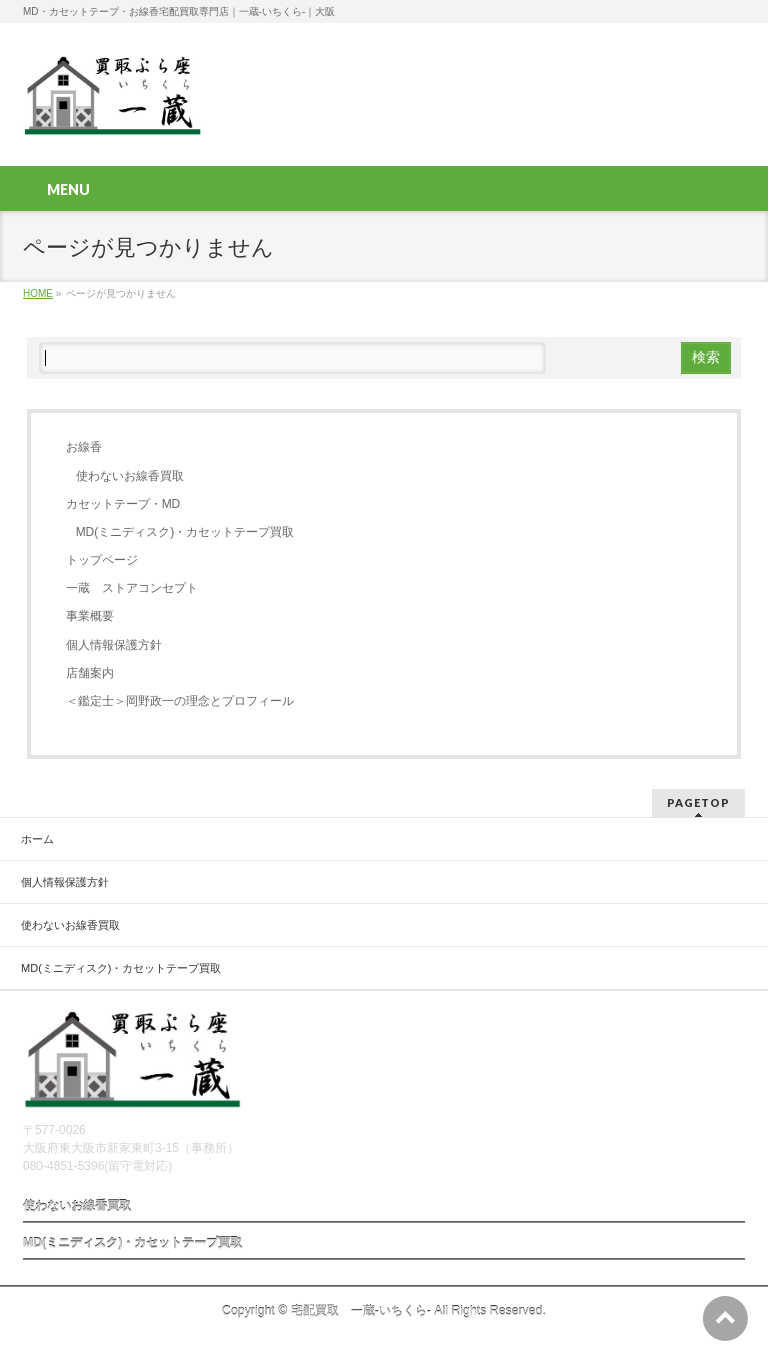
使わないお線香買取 (130, 476)
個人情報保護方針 (114, 645)
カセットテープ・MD (123, 504)
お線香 (84, 447)
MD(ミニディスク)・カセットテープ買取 (185, 532)
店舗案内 (90, 673)
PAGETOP (698, 802)
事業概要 (90, 616)
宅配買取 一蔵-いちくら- (361, 1311)
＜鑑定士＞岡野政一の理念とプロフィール (180, 701)
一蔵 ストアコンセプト (132, 588)
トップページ (102, 560)
